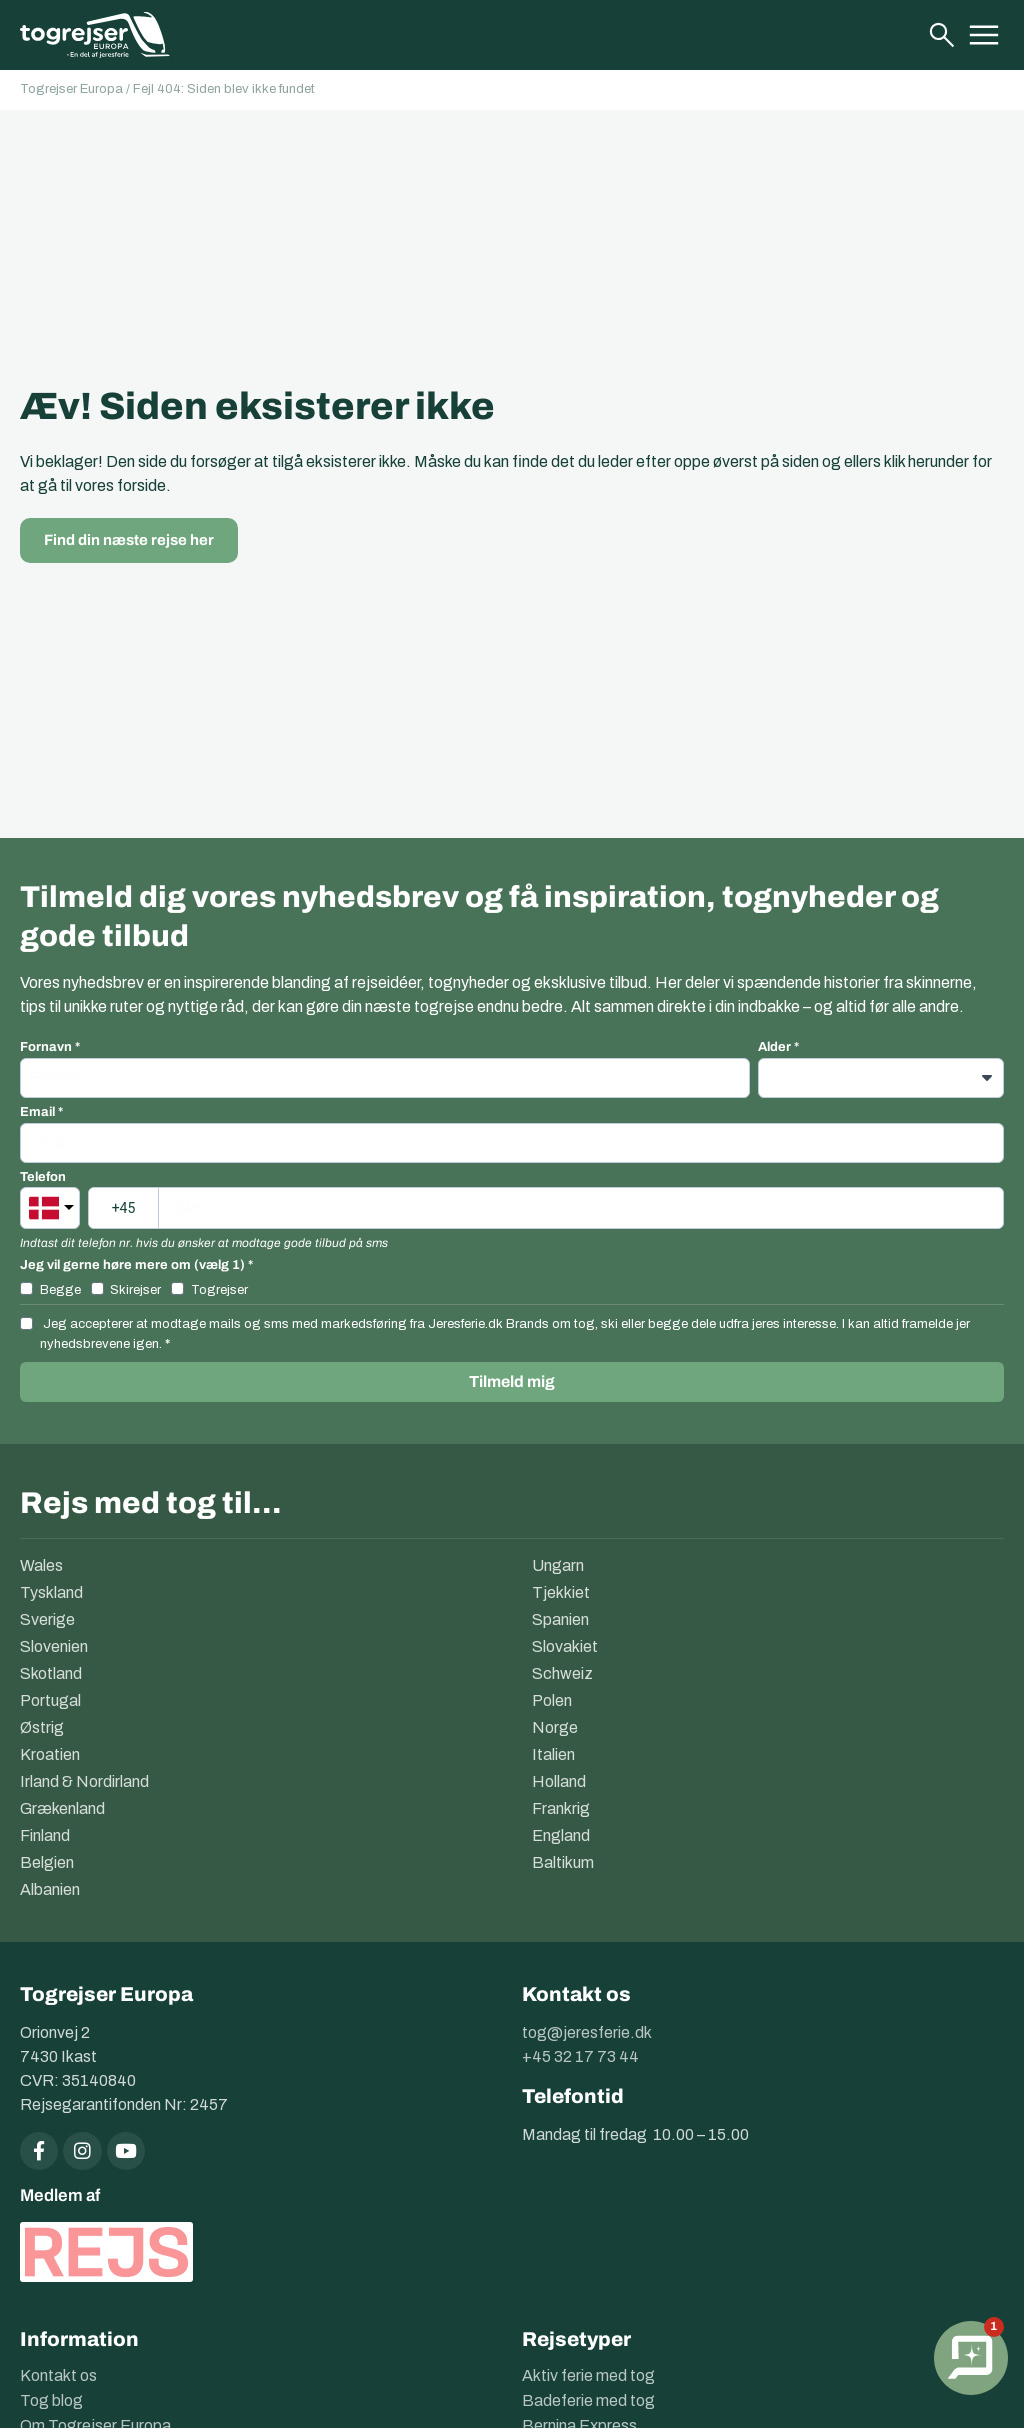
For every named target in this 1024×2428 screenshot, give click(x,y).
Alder (774, 1047)
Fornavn (46, 1047)
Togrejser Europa (71, 89)
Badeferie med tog (588, 2398)
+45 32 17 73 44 (580, 2056)
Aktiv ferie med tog (588, 2373)
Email (37, 1112)
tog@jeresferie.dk (587, 2032)
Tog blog (51, 2398)
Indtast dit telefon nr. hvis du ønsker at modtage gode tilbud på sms (204, 1243)
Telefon (43, 1177)
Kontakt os (58, 2373)
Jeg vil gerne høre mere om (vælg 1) (132, 1265)
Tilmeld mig (512, 1381)
